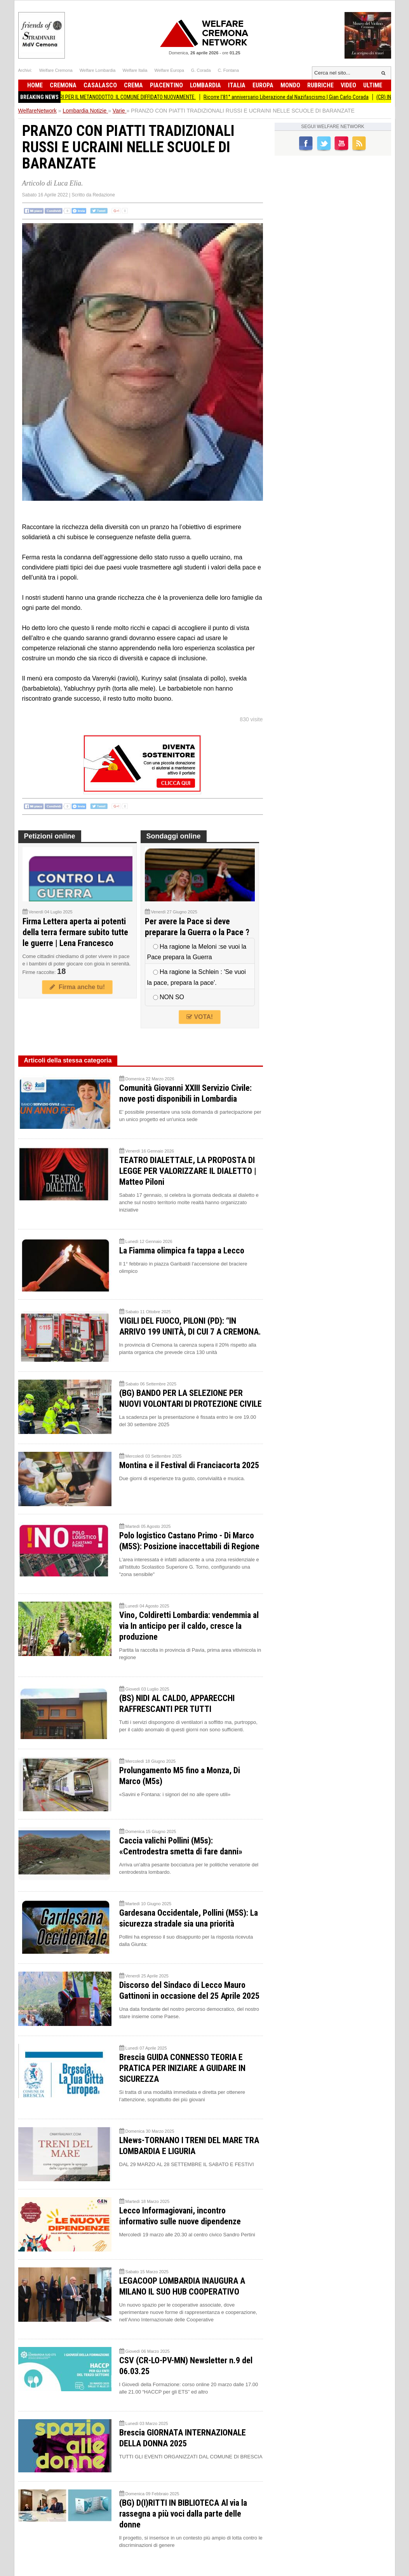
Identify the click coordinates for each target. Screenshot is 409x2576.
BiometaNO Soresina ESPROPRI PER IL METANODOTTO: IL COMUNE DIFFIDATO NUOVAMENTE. (105, 97)
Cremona (63, 85)
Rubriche (320, 85)
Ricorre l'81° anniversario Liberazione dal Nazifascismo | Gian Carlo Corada (296, 97)
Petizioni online (49, 836)
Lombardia (205, 85)
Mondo (290, 85)
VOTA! (199, 1017)
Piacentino (166, 85)
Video (348, 85)
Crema (133, 85)
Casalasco (100, 85)
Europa (262, 85)
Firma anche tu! (77, 987)
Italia (236, 85)
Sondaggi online (173, 836)
